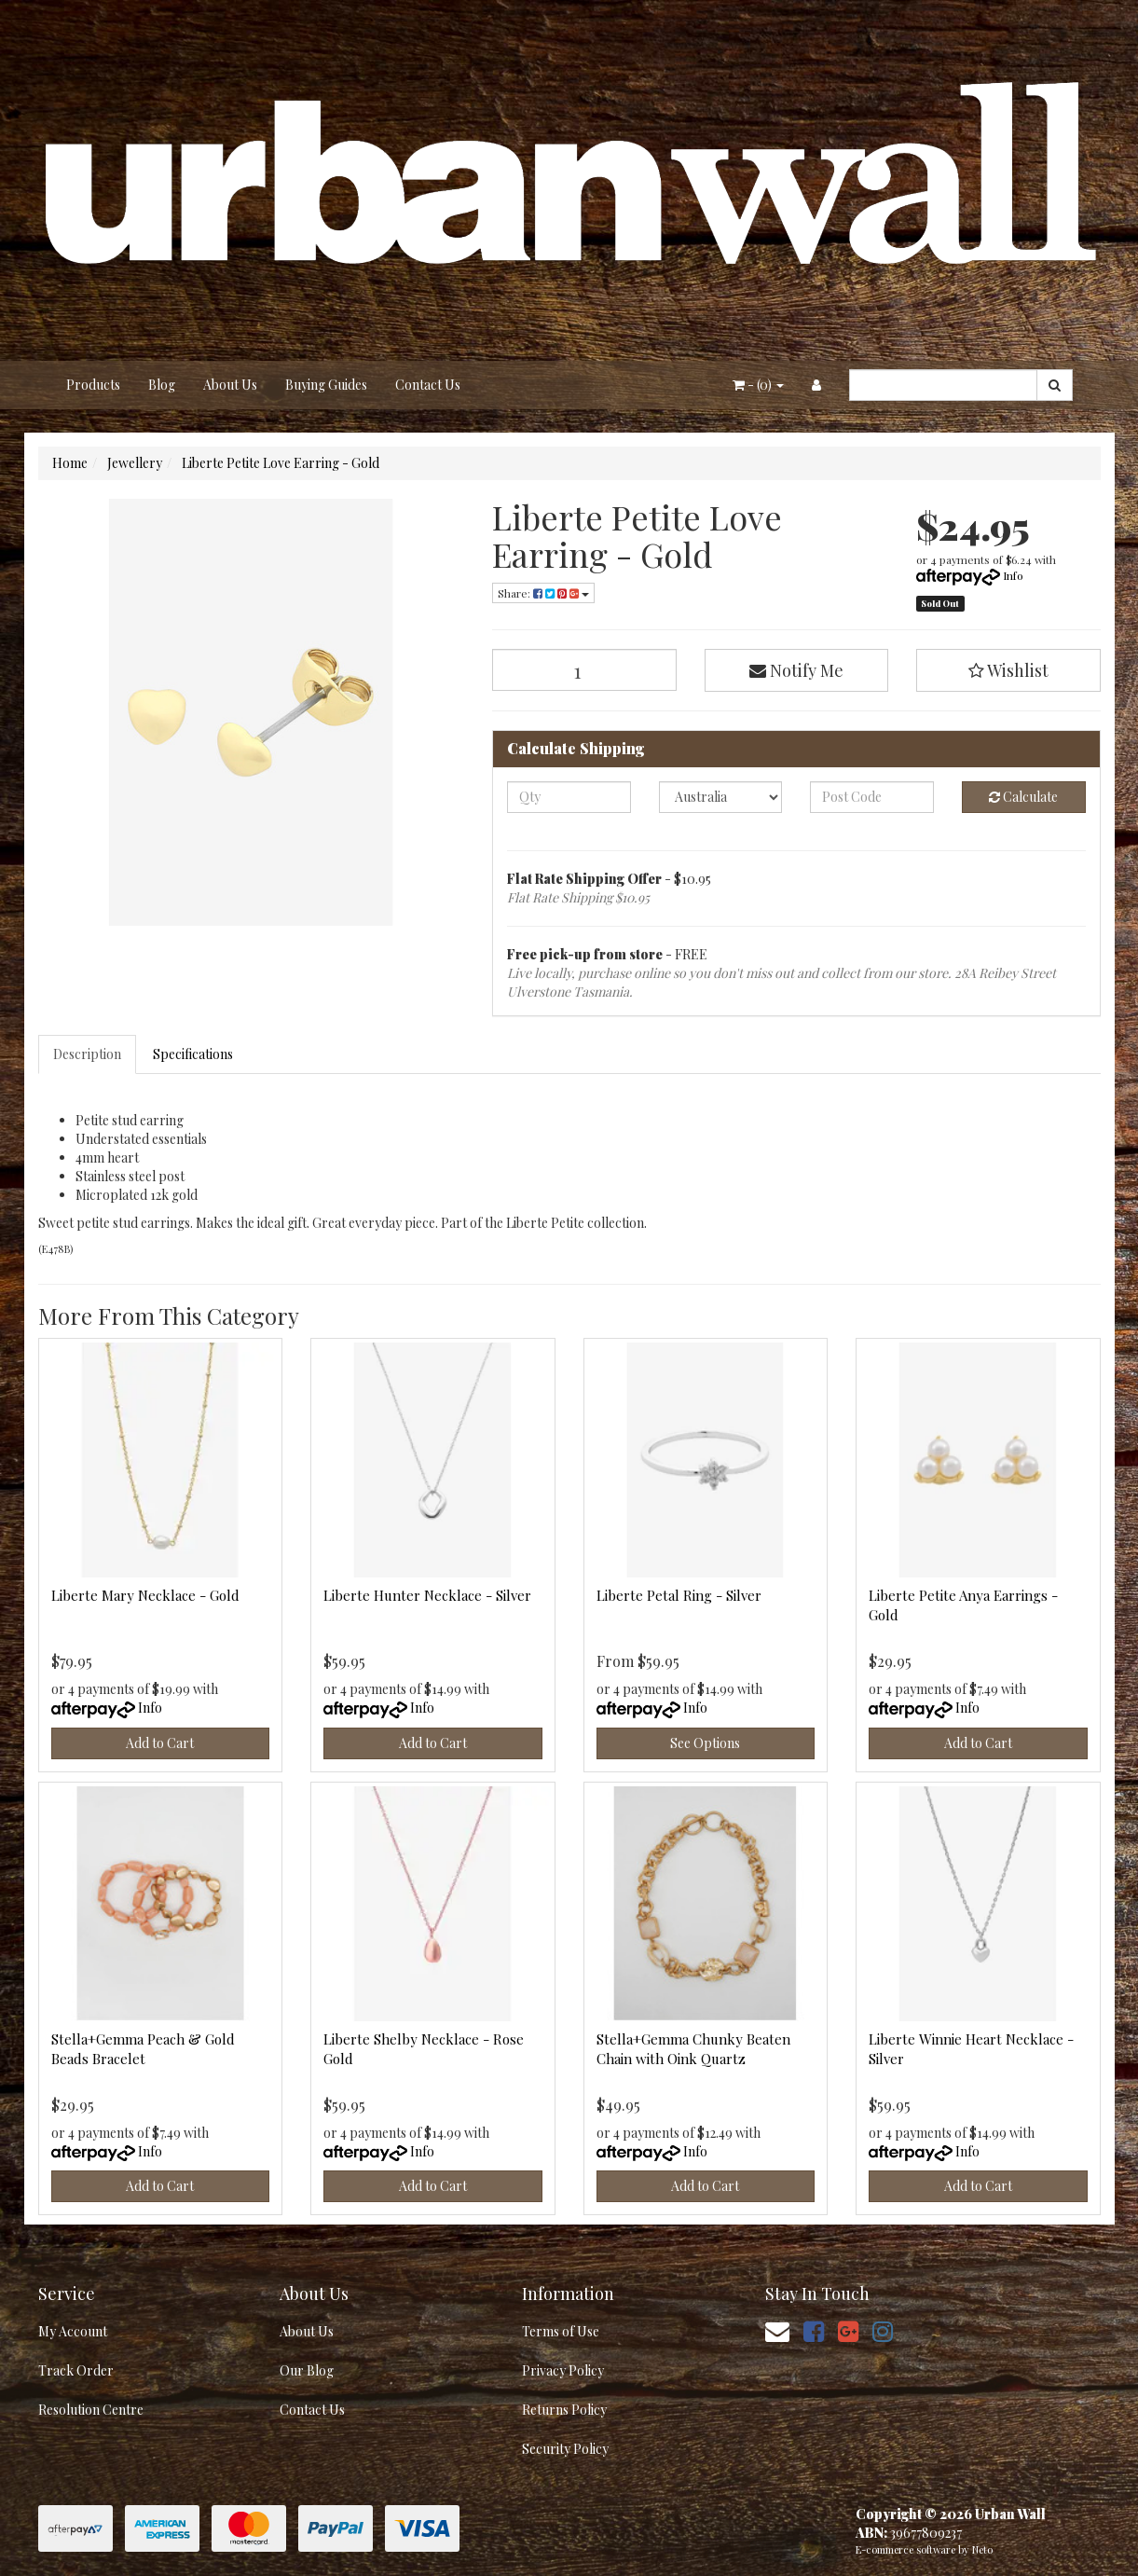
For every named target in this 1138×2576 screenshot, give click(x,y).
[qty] (569, 797)
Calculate (1023, 797)
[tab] (88, 1054)
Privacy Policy (563, 2370)
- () (758, 384)
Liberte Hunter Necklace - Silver (427, 1595)
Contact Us (427, 384)
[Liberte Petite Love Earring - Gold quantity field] (584, 670)
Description (87, 1054)
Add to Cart (160, 1743)
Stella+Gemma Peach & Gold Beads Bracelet (143, 2049)
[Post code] (872, 797)
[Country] (721, 797)
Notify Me (796, 670)
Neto (982, 2549)
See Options (705, 1743)
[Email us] (777, 2330)
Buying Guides (326, 384)
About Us (230, 384)
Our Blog (307, 2370)
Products (93, 384)
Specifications (193, 1054)
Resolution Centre (91, 2409)
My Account (72, 2331)
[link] (813, 2330)
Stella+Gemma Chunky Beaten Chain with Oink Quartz (693, 2049)
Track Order (76, 2370)
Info (1013, 575)
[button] (1008, 670)
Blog (161, 384)
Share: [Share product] (543, 592)
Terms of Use (560, 2331)
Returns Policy (564, 2409)
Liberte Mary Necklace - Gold (145, 1595)
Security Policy (565, 2449)
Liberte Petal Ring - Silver (678, 1595)
